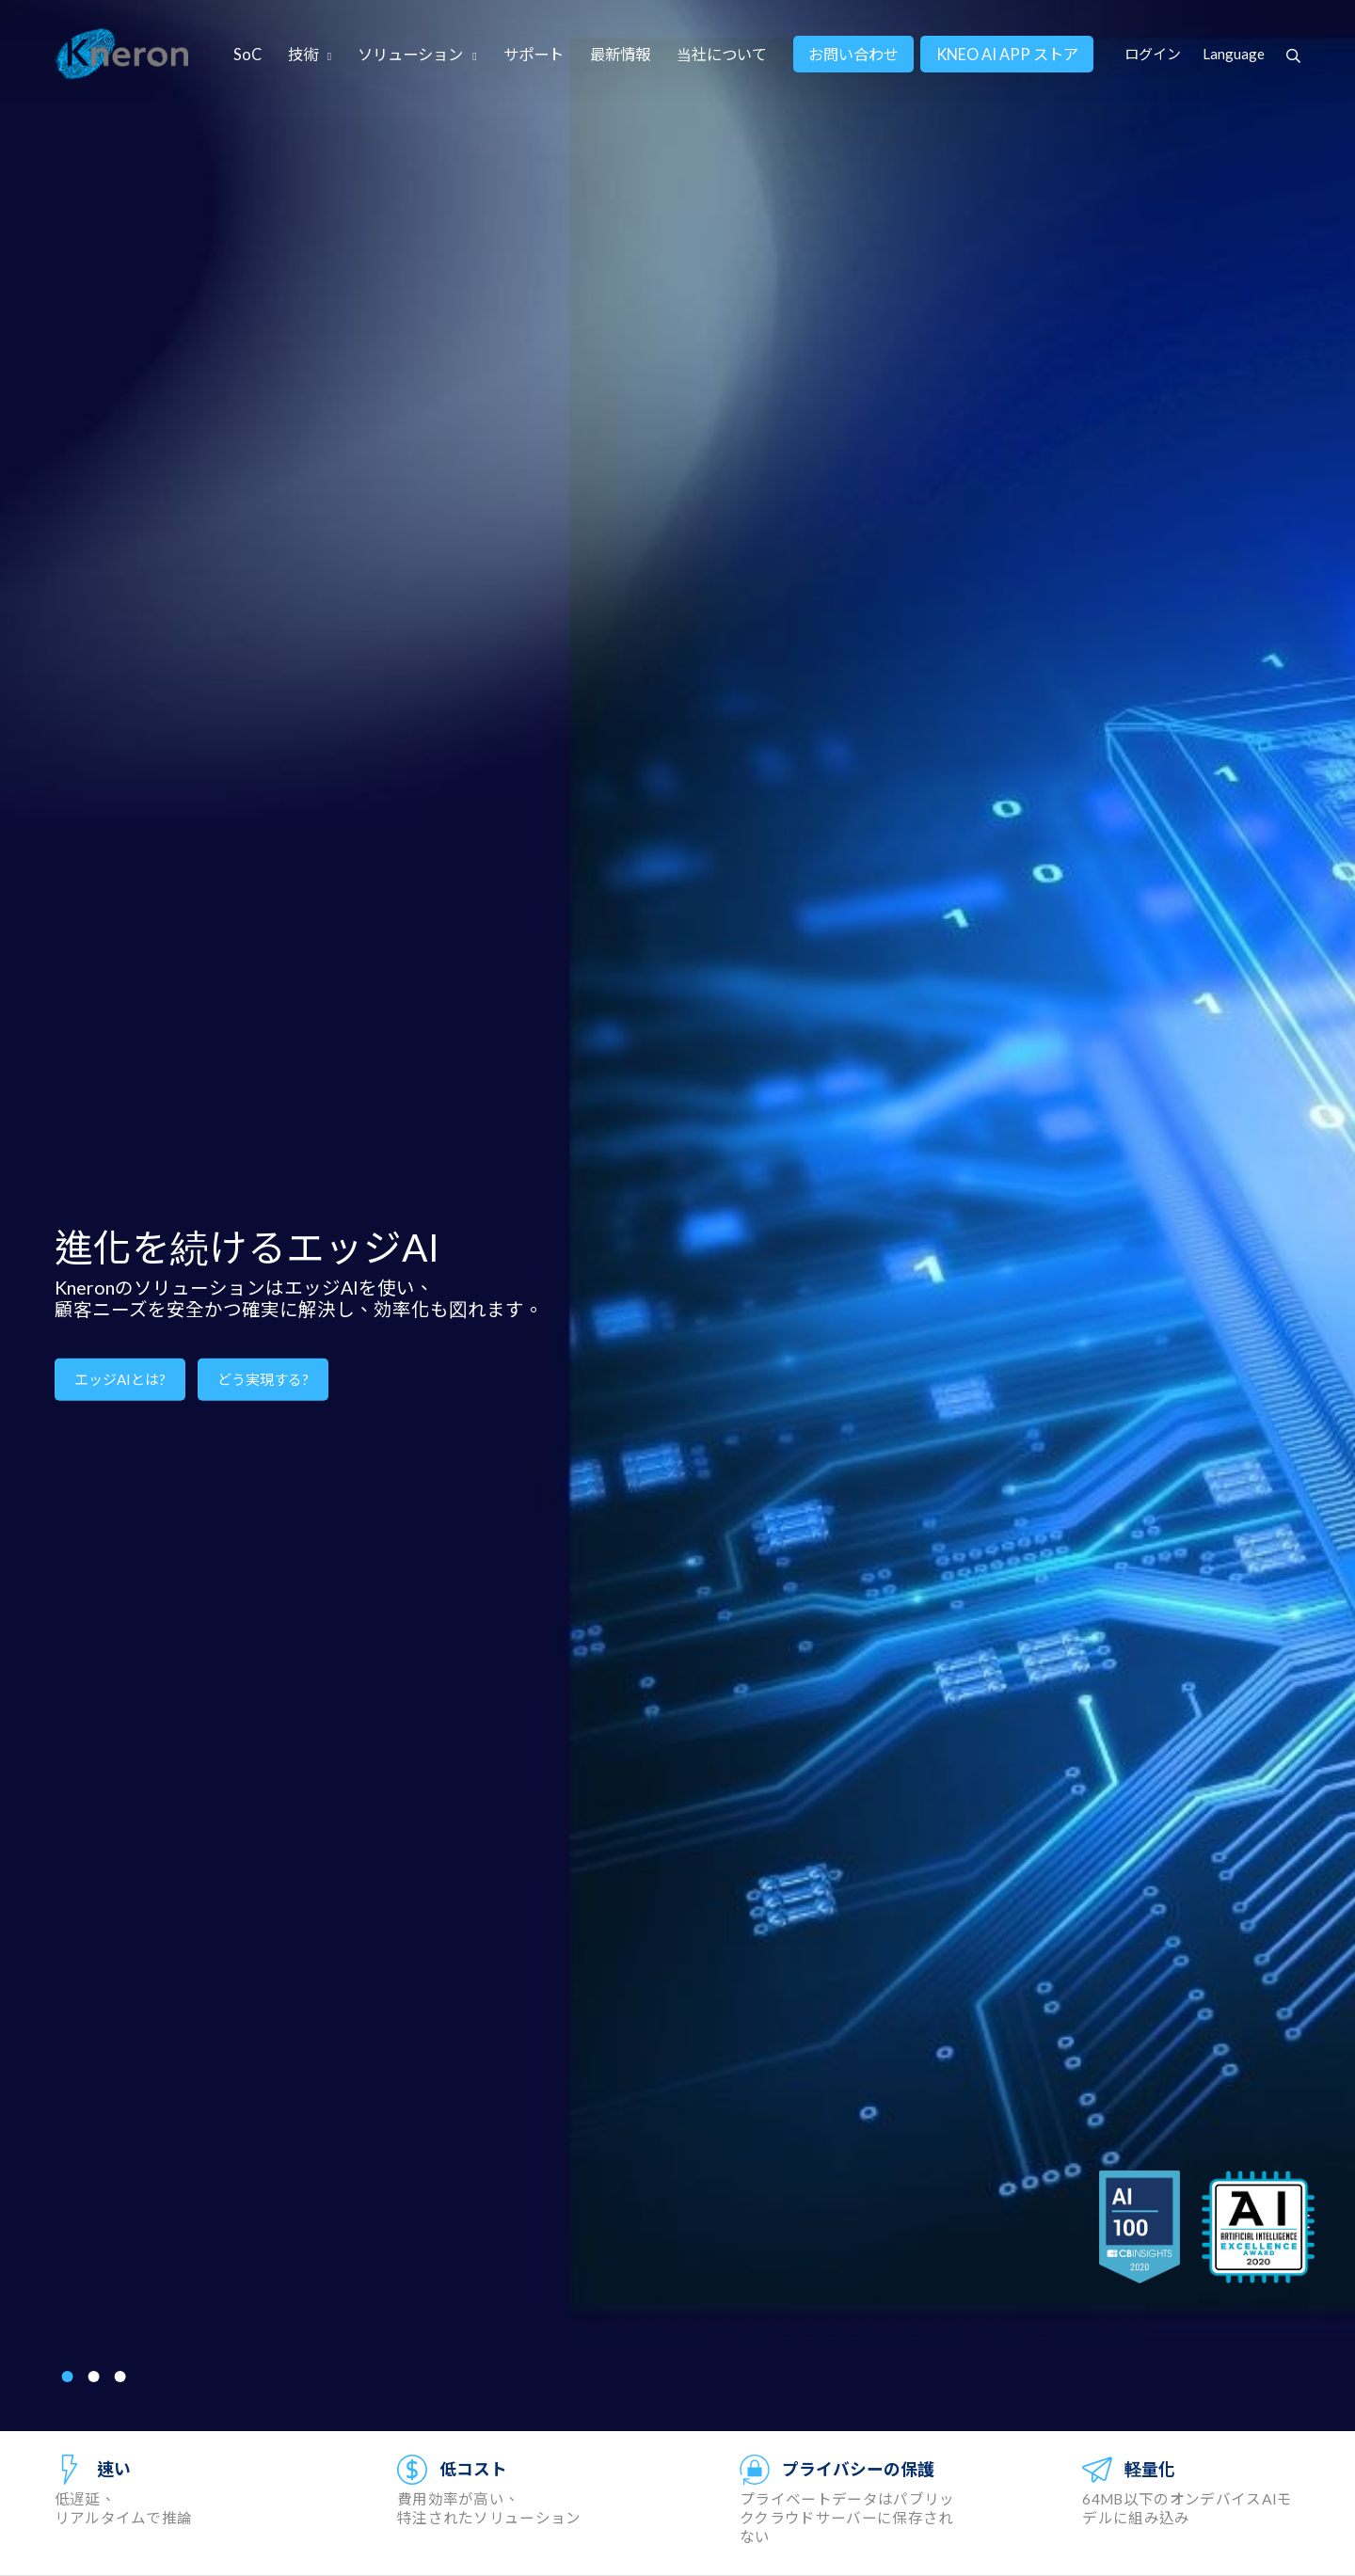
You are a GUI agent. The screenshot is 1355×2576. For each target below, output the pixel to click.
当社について (722, 54)
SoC (247, 54)
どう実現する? (263, 1379)
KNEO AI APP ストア (1007, 54)
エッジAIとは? (120, 1379)
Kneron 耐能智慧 (122, 54)
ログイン (1152, 53)
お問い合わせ (853, 54)
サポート (533, 54)
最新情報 (620, 54)
